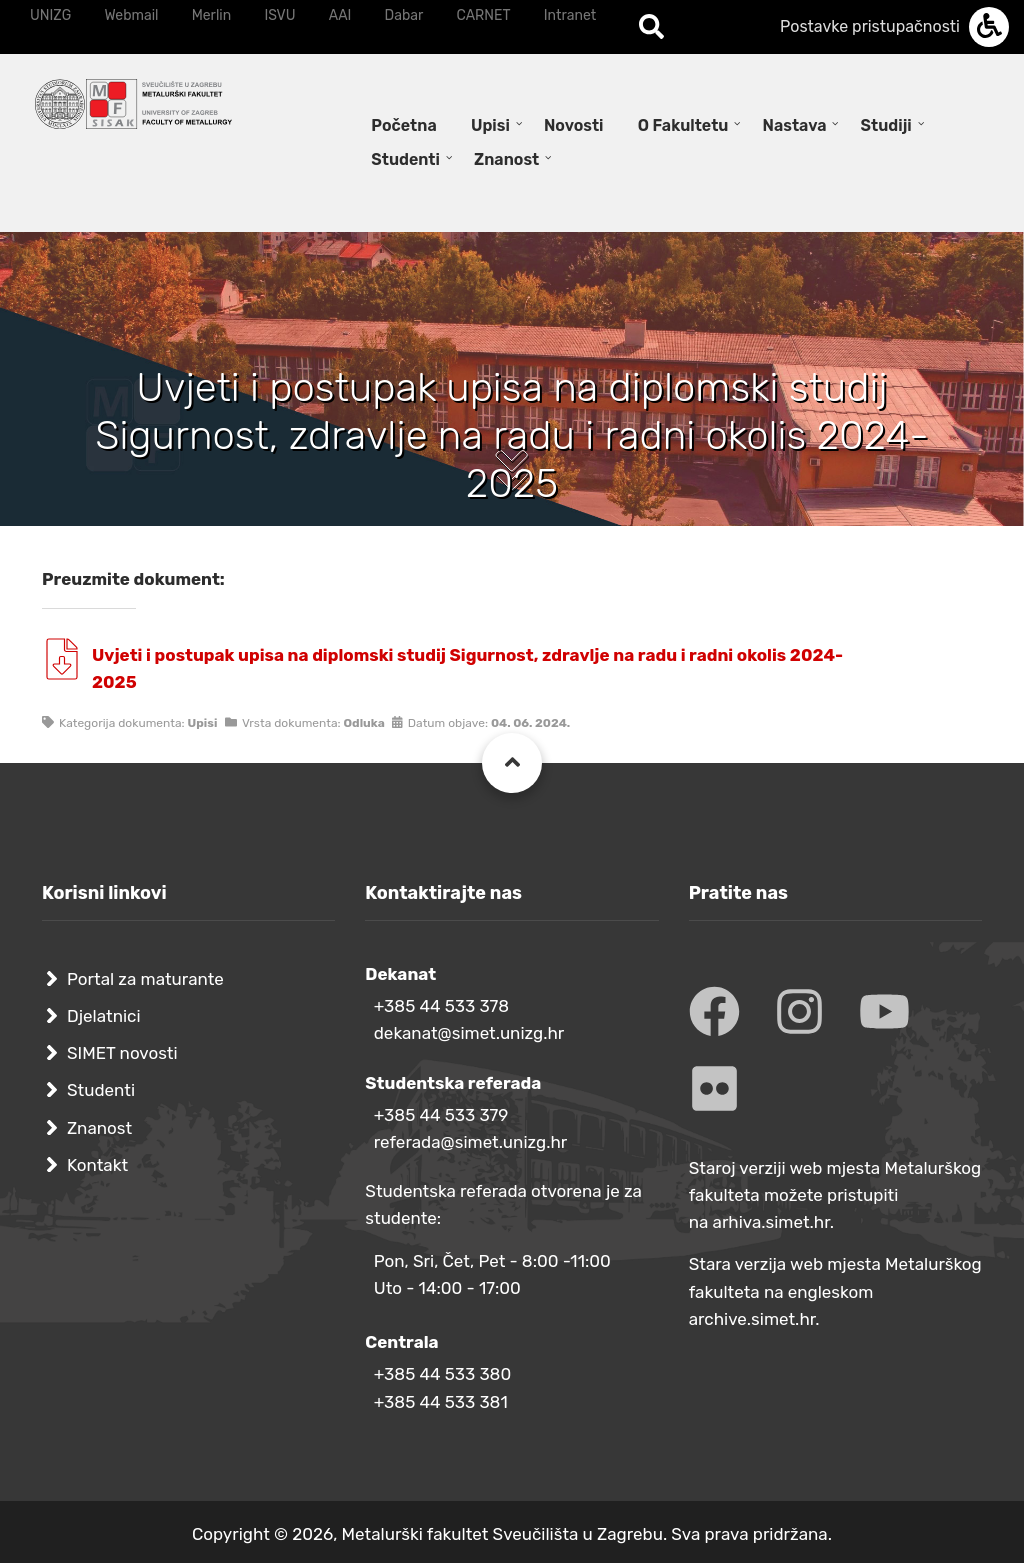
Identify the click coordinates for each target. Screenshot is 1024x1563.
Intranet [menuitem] (570, 15)
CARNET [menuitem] (484, 15)
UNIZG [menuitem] (50, 15)
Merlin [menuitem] (212, 15)
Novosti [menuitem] (574, 125)
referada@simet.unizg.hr (471, 1142)
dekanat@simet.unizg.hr (469, 1033)
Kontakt (97, 1165)
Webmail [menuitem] (131, 15)
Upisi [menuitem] (490, 125)
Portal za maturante (145, 979)
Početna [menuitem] (403, 125)
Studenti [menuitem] (405, 159)
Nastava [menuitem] (795, 125)
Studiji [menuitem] (886, 125)
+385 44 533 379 (441, 1115)
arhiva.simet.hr (771, 1222)
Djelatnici (104, 1016)
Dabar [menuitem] (404, 15)
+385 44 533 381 (441, 1402)
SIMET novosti (122, 1053)
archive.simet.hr (752, 1319)
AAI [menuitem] (340, 15)
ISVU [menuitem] (279, 15)
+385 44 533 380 (442, 1374)
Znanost (99, 1128)
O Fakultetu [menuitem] (683, 125)
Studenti (101, 1090)
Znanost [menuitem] (506, 159)
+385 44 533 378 (441, 1006)
